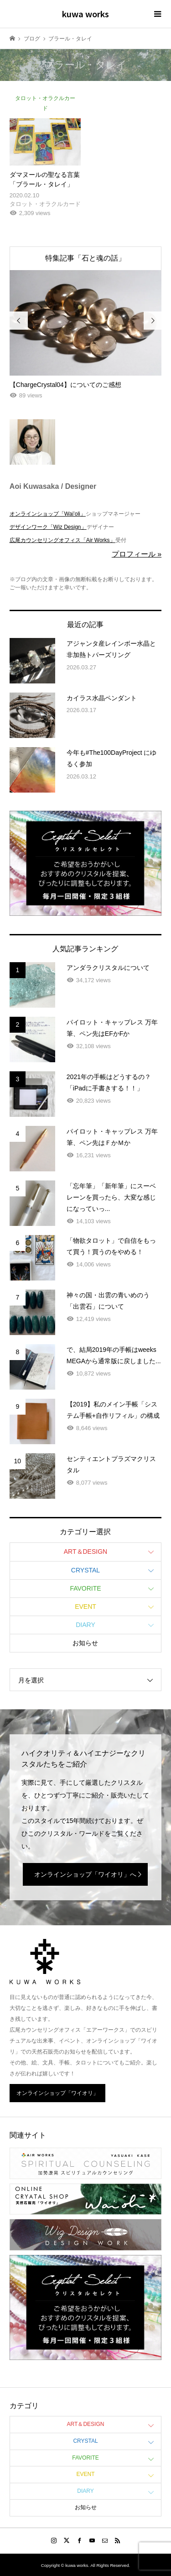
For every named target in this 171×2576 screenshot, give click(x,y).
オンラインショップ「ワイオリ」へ (85, 1874)
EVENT (85, 1606)
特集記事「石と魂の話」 (85, 258)
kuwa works (85, 14)
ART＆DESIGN (85, 1551)
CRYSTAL (85, 1570)
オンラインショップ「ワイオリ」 (57, 2093)
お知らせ (85, 1643)
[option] (86, 335)
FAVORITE (85, 1588)
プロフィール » (136, 554)
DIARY (85, 1624)
